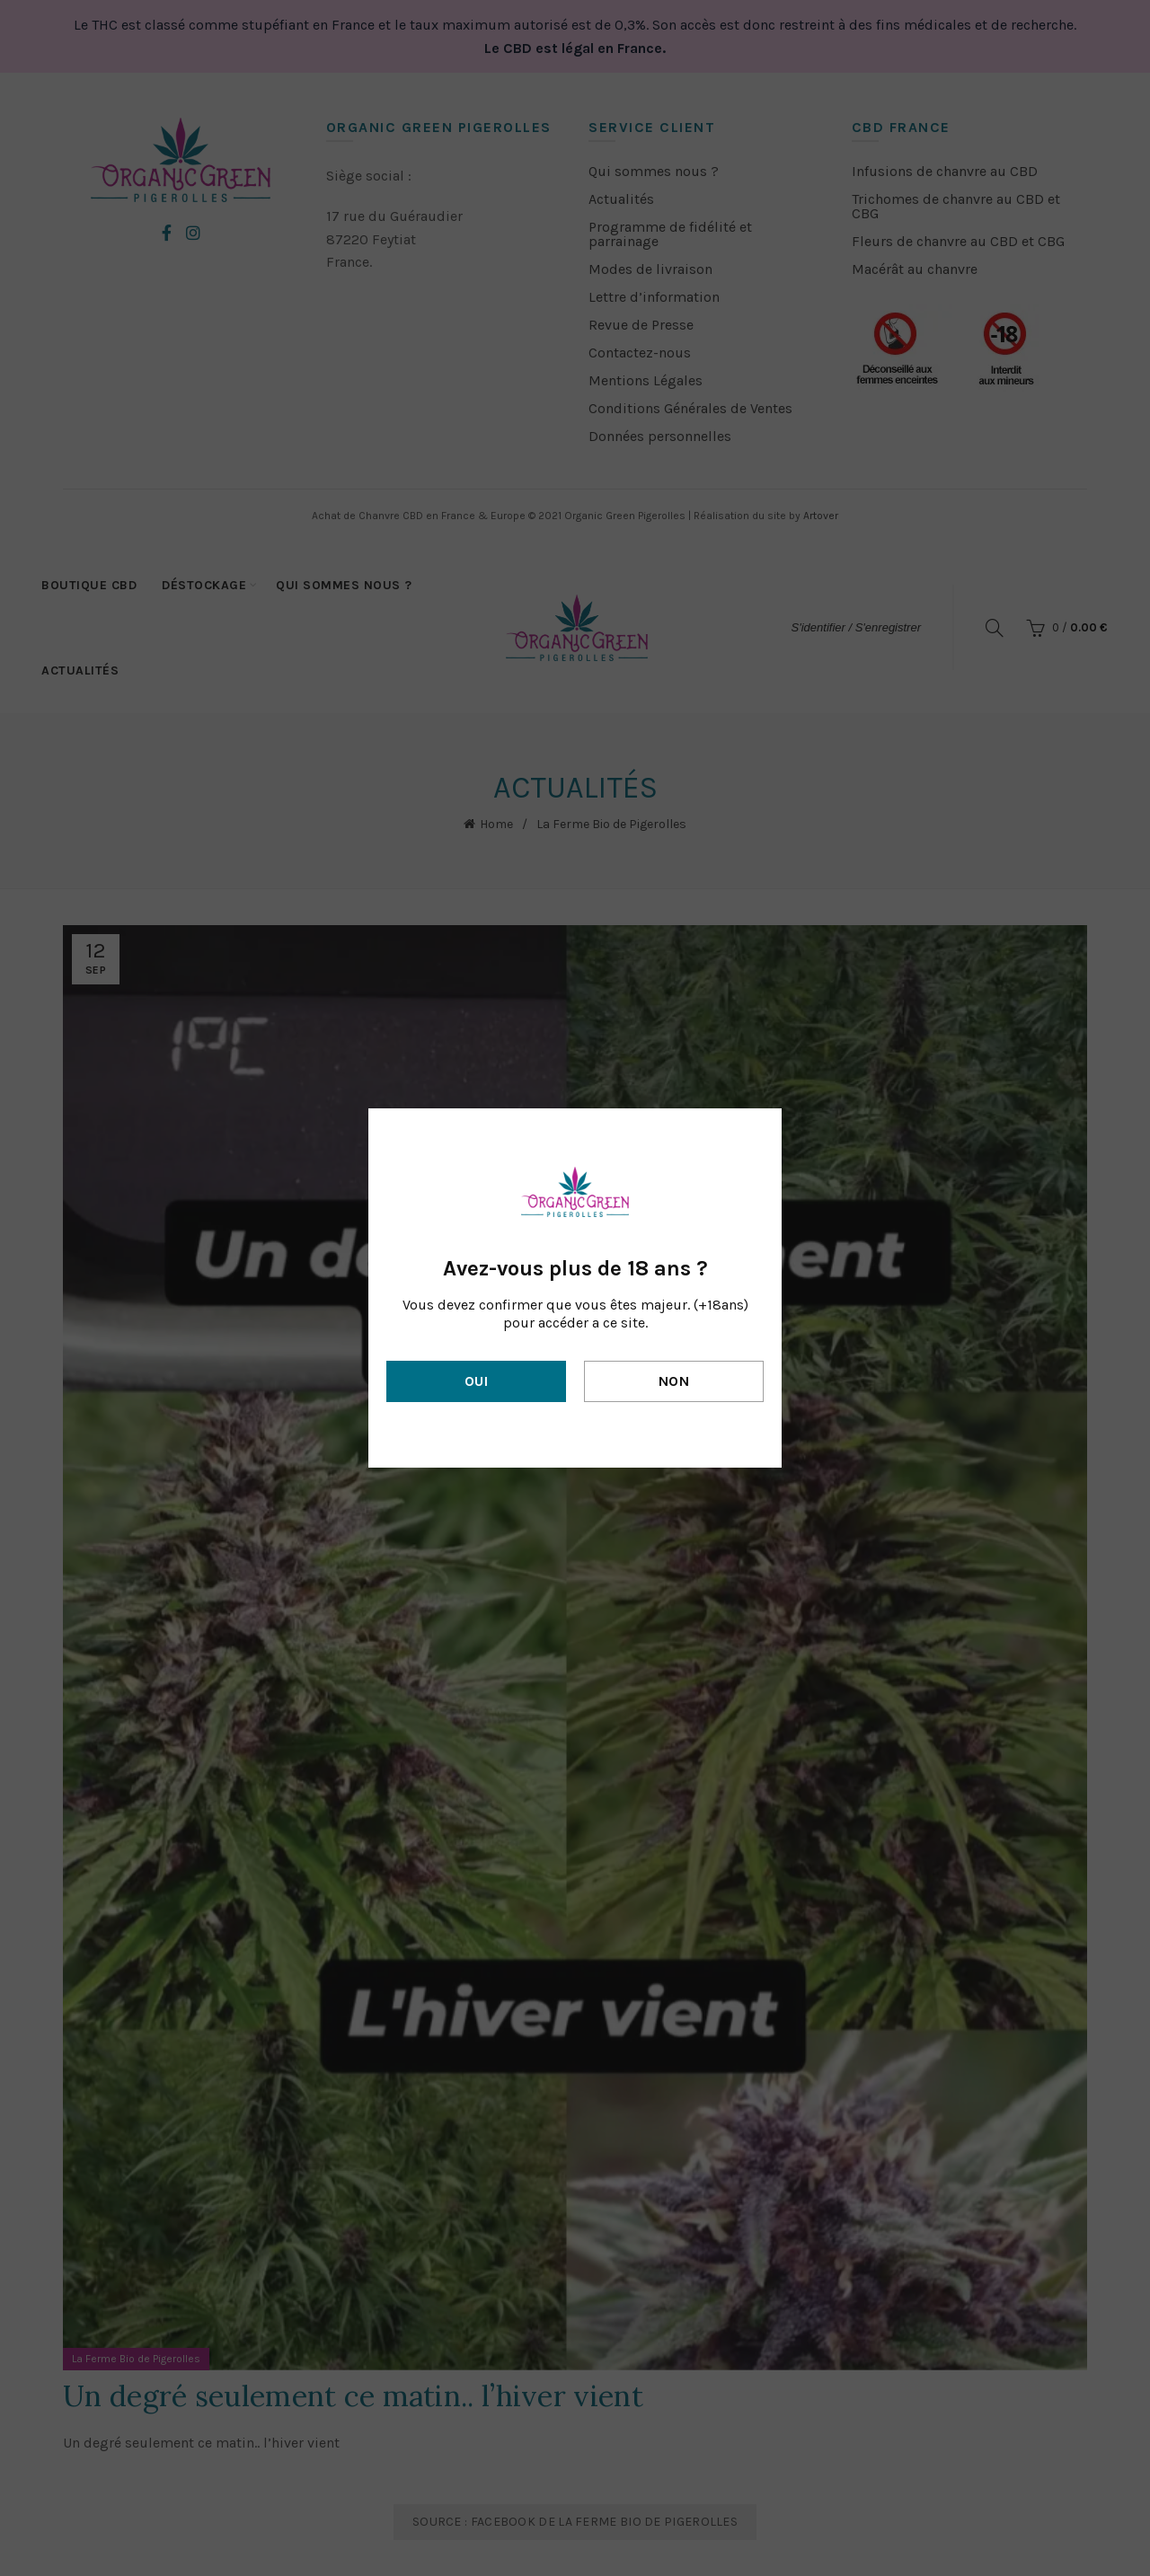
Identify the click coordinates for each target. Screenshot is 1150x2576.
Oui (476, 1380)
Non (674, 1380)
